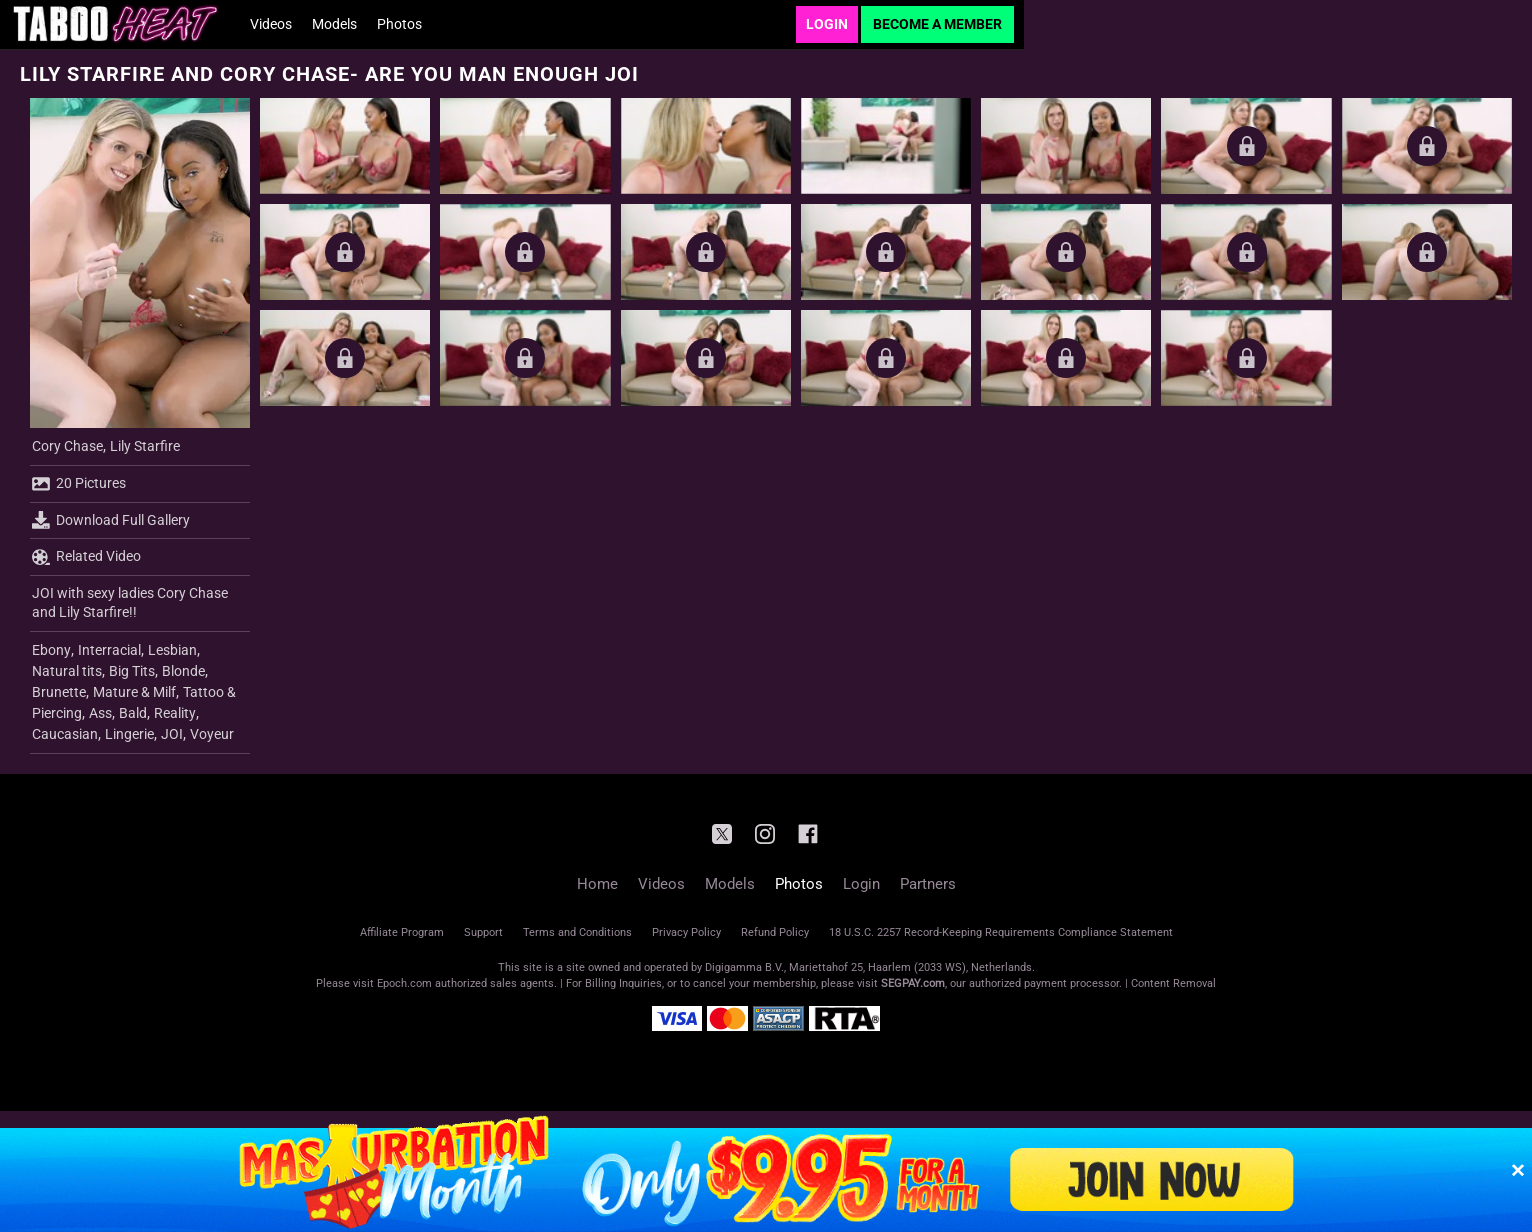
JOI (172, 734)
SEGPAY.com (913, 983)
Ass (100, 713)
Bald (133, 713)
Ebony (51, 650)
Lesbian (172, 650)
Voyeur (212, 734)
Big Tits (132, 671)
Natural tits (67, 671)
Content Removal (1173, 983)
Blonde (183, 671)
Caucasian (65, 734)
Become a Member (937, 24)
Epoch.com (404, 983)
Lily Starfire (145, 446)
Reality (175, 713)
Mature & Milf (134, 692)
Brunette (59, 692)
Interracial (109, 650)
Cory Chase (67, 446)
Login (827, 24)
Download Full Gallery (111, 520)
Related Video (86, 557)
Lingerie (129, 734)
